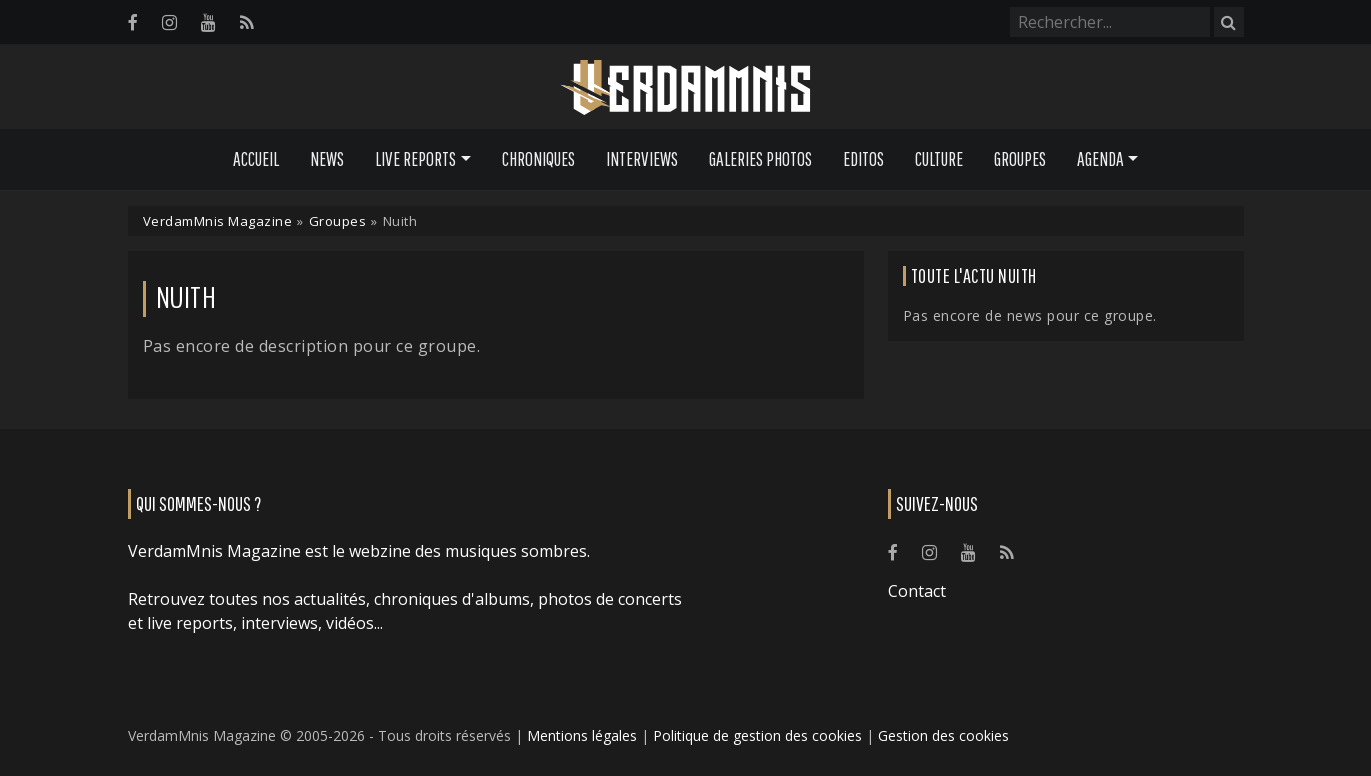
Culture (939, 159)
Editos (863, 159)
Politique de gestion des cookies (757, 735)
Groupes (1020, 159)
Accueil (256, 159)
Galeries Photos (760, 159)
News (327, 159)
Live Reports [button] (415, 159)
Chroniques (538, 159)
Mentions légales (582, 735)
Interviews (642, 159)
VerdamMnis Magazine (218, 221)
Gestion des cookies (943, 735)
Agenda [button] (1100, 159)
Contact (917, 591)
